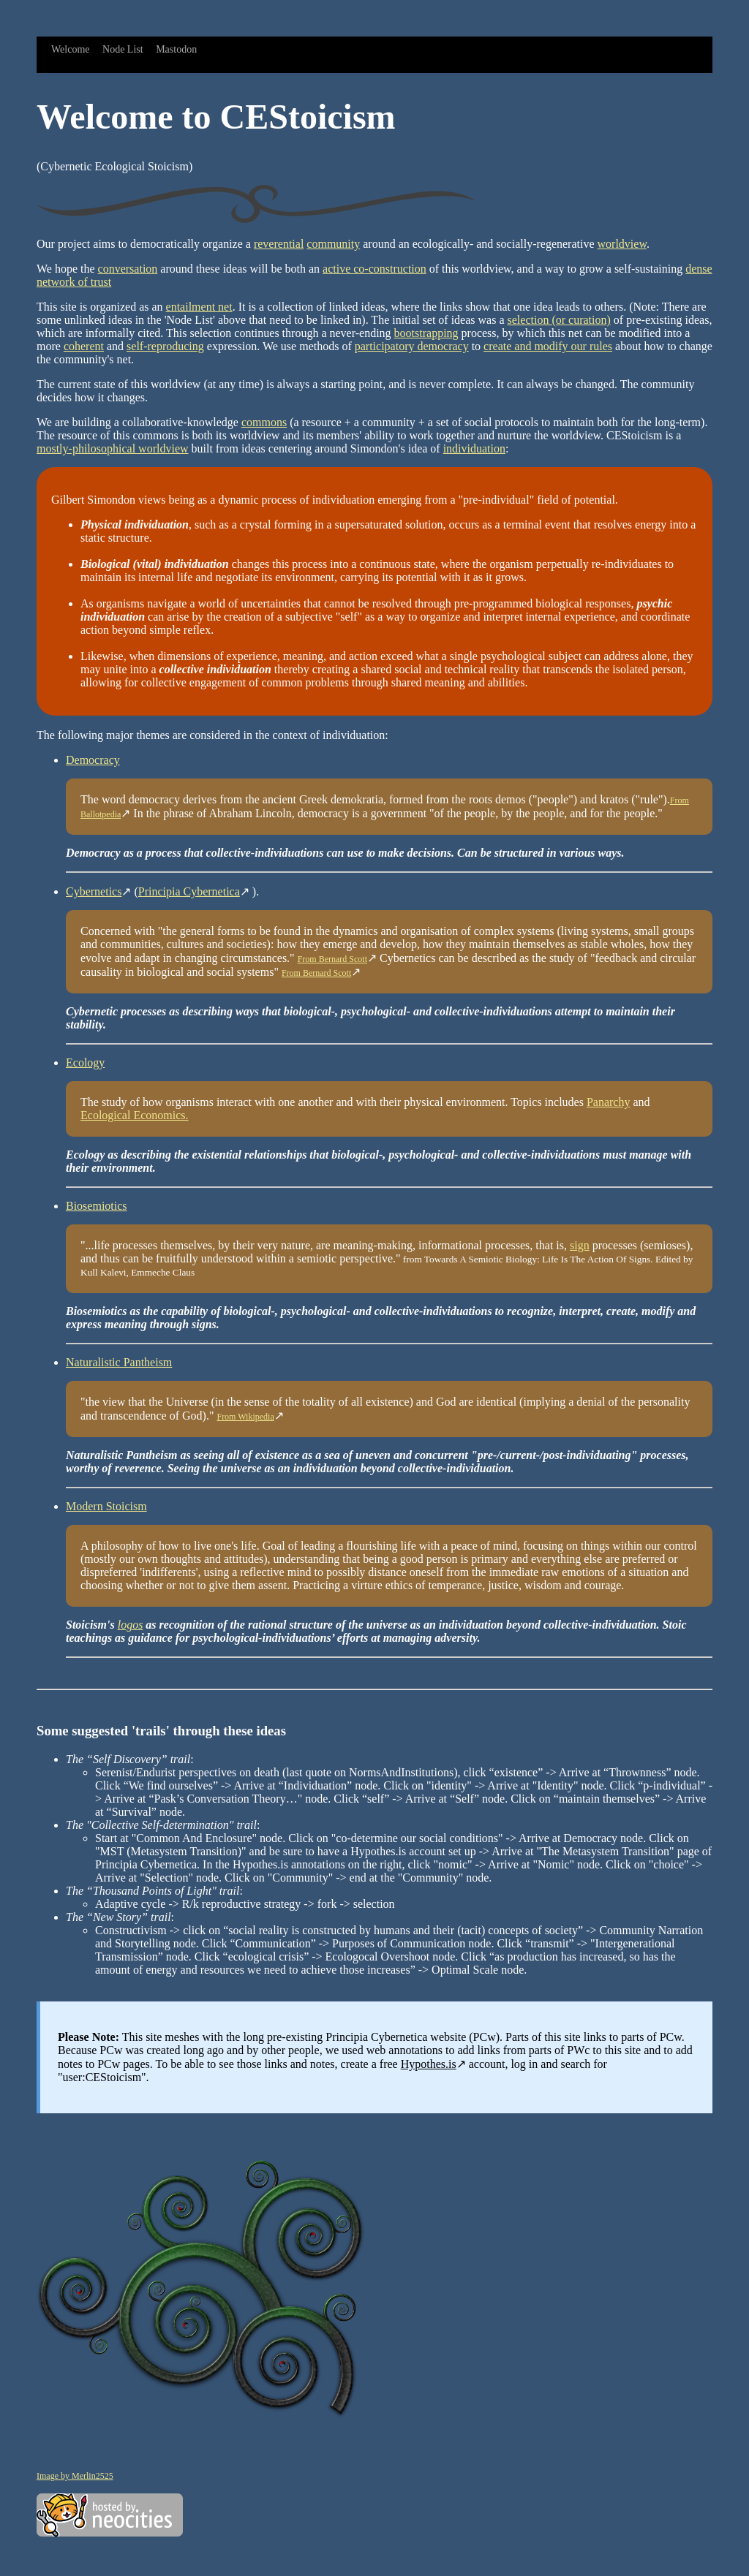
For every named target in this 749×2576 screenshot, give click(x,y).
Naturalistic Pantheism (119, 1362)
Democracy (93, 760)
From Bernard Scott (332, 959)
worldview (622, 244)
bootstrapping (426, 333)
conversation (128, 268)
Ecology (85, 1062)
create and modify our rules (547, 346)
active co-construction (374, 268)
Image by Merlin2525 (75, 2476)
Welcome (70, 49)
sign (580, 1245)
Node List (122, 49)
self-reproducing (165, 346)
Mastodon (176, 49)
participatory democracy (412, 346)
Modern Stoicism (106, 1506)
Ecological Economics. (134, 1115)
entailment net (199, 306)
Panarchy (609, 1102)
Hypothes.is (428, 2064)
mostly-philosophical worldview (113, 448)
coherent (84, 346)
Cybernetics (93, 891)
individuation (474, 448)
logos (130, 1624)
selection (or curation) (559, 320)
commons (264, 422)
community (333, 244)
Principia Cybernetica (189, 891)
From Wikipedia (245, 1417)
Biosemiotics (96, 1206)
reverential (279, 244)
